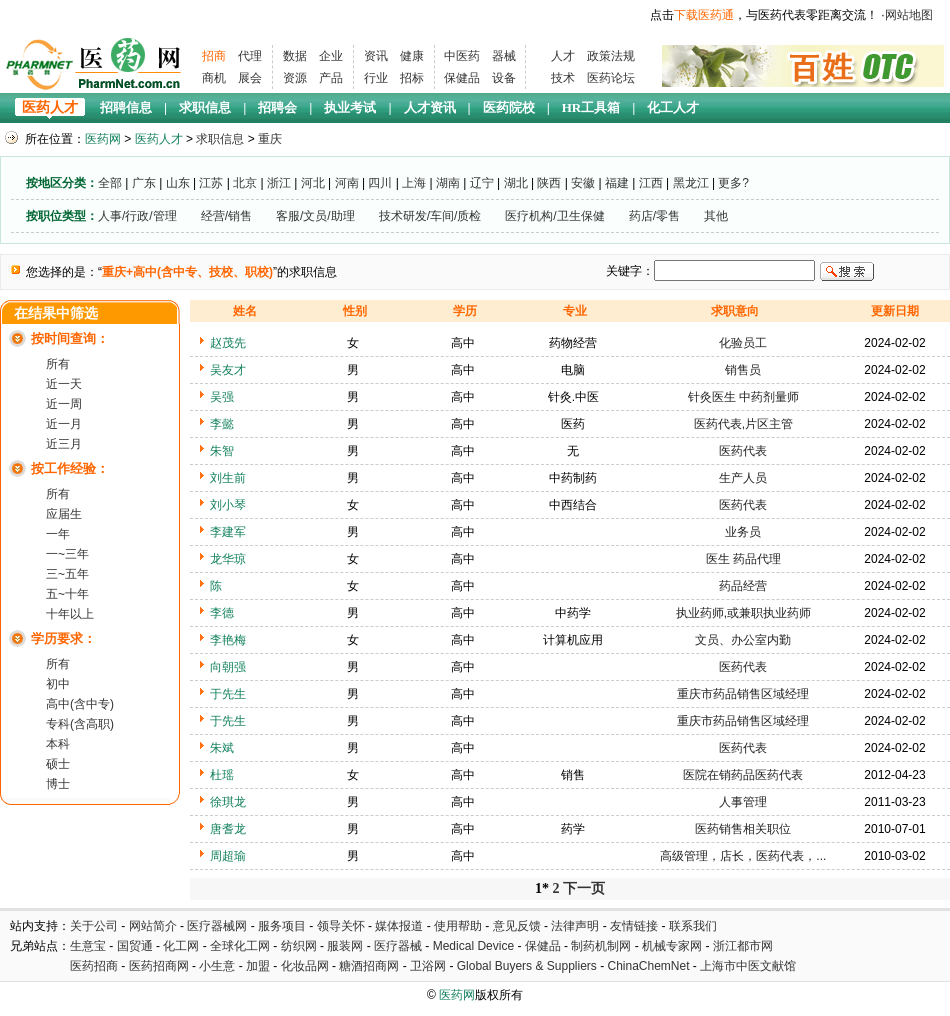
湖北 (516, 183)
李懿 (222, 424)
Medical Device (473, 946)
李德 (222, 613)
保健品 (462, 78)
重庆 (270, 139)
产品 (331, 78)
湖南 (448, 183)
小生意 (217, 966)
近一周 (64, 404)
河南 (347, 183)
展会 (250, 78)
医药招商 (94, 966)
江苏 (211, 183)
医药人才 (50, 107)
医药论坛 (611, 78)
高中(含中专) (80, 704)
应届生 (64, 514)
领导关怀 (341, 926)
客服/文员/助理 (315, 216)
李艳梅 (228, 640)
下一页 (584, 888)
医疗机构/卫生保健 (554, 216)
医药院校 (509, 107)
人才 (563, 56)
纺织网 (299, 946)
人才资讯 (430, 107)
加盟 (259, 966)
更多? (733, 183)
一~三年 (67, 554)
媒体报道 (399, 926)
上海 (414, 183)
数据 (295, 56)
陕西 (549, 183)
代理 (250, 56)
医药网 (103, 139)
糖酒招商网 (369, 966)
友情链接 (634, 926)
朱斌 (222, 748)
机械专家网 (672, 946)
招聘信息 (126, 107)
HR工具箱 (591, 107)
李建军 (228, 532)
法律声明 (575, 926)
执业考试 (350, 107)
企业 (331, 56)
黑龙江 (691, 183)
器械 (504, 56)
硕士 (58, 764)
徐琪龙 (228, 802)
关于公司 (94, 926)
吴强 (222, 397)
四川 (380, 183)
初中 (58, 684)
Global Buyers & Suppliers (527, 966)
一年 (58, 534)
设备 (504, 78)
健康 (412, 56)
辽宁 (482, 183)
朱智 (222, 451)
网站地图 (909, 15)
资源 (295, 78)
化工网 (181, 946)
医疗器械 (398, 946)
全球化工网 (240, 946)
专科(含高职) (80, 724)
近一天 (64, 384)
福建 (617, 183)
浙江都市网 (743, 946)
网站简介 (153, 926)
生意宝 (88, 946)
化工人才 (673, 107)
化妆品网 (305, 966)
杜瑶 (222, 775)
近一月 (64, 424)
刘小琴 (228, 505)
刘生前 (228, 478)
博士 (58, 784)
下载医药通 (704, 15)
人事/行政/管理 (137, 216)
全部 (110, 183)
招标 (412, 78)
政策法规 (611, 56)
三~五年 (67, 574)
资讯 (376, 56)
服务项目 (282, 926)
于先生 (228, 694)
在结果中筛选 (56, 313)
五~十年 (67, 594)
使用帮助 (458, 926)
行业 (376, 78)
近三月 (64, 444)
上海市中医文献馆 (748, 966)
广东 (144, 183)
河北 (313, 183)
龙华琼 (228, 559)
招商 (214, 56)
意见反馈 (517, 926)
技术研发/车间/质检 (430, 216)
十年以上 (70, 614)
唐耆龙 (228, 829)
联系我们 (693, 926)
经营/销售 (226, 216)
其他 (716, 216)
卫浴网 (429, 966)
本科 (58, 744)
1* (542, 888)
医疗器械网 (217, 926)
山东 (178, 183)
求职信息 (205, 107)
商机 (214, 78)
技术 (563, 78)
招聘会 (277, 107)
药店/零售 (654, 216)
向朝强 (228, 667)
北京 (245, 183)
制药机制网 (601, 946)
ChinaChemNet (648, 966)
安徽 (583, 183)
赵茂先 (228, 343)
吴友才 (228, 370)
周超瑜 (228, 856)
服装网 (345, 946)
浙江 (279, 183)
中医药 (462, 56)
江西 (651, 183)
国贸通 (135, 946)
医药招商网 (159, 966)
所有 (58, 364)
